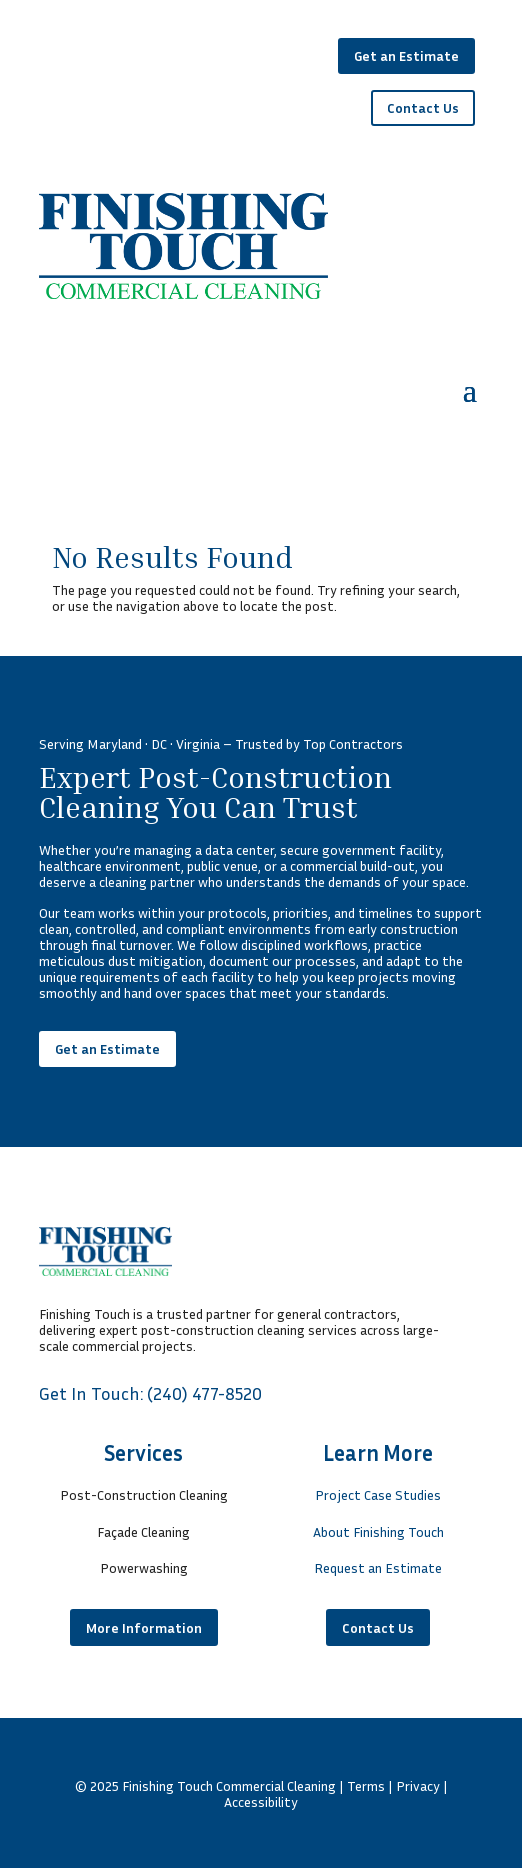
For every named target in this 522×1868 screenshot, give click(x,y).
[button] (470, 389)
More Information (144, 1627)
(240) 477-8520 (204, 1393)
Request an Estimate (378, 1567)
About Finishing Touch (378, 1531)
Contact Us (423, 107)
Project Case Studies (378, 1494)
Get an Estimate (406, 55)
